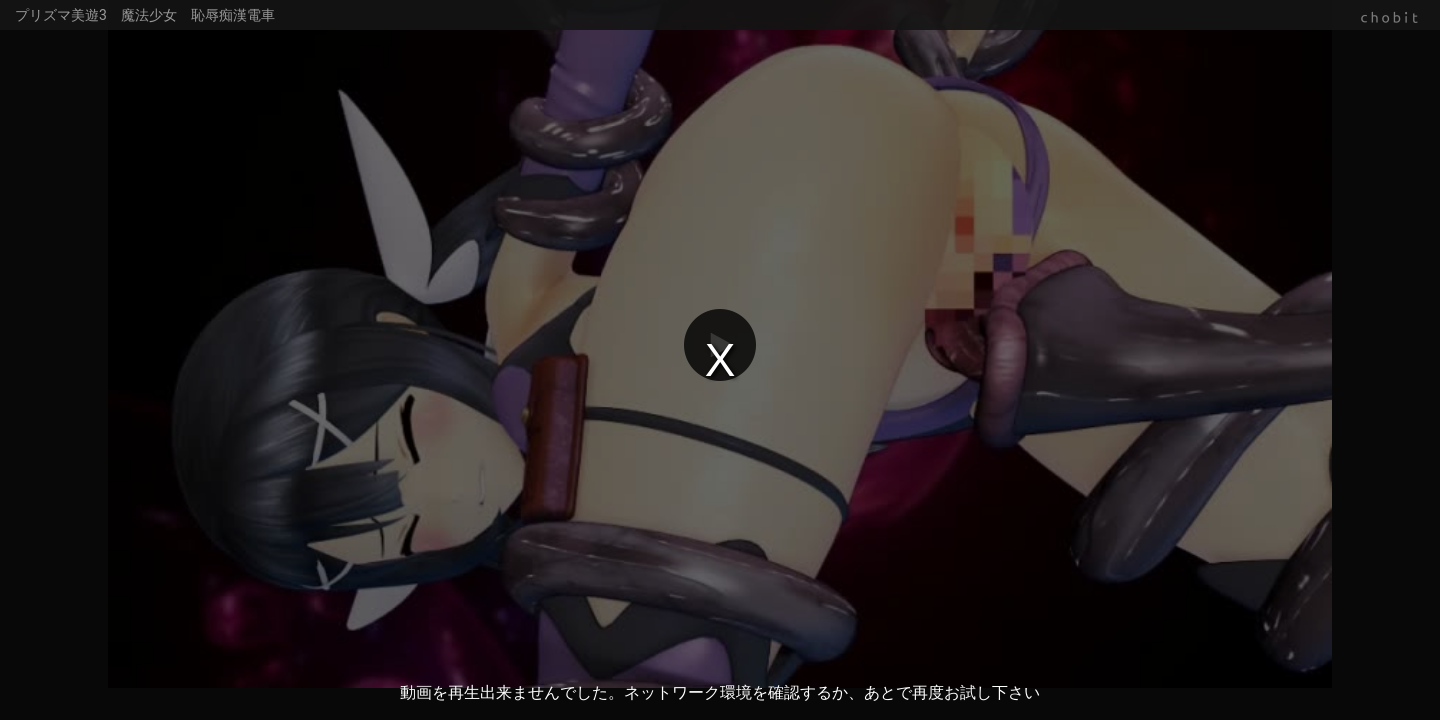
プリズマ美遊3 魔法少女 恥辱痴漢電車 (145, 15)
